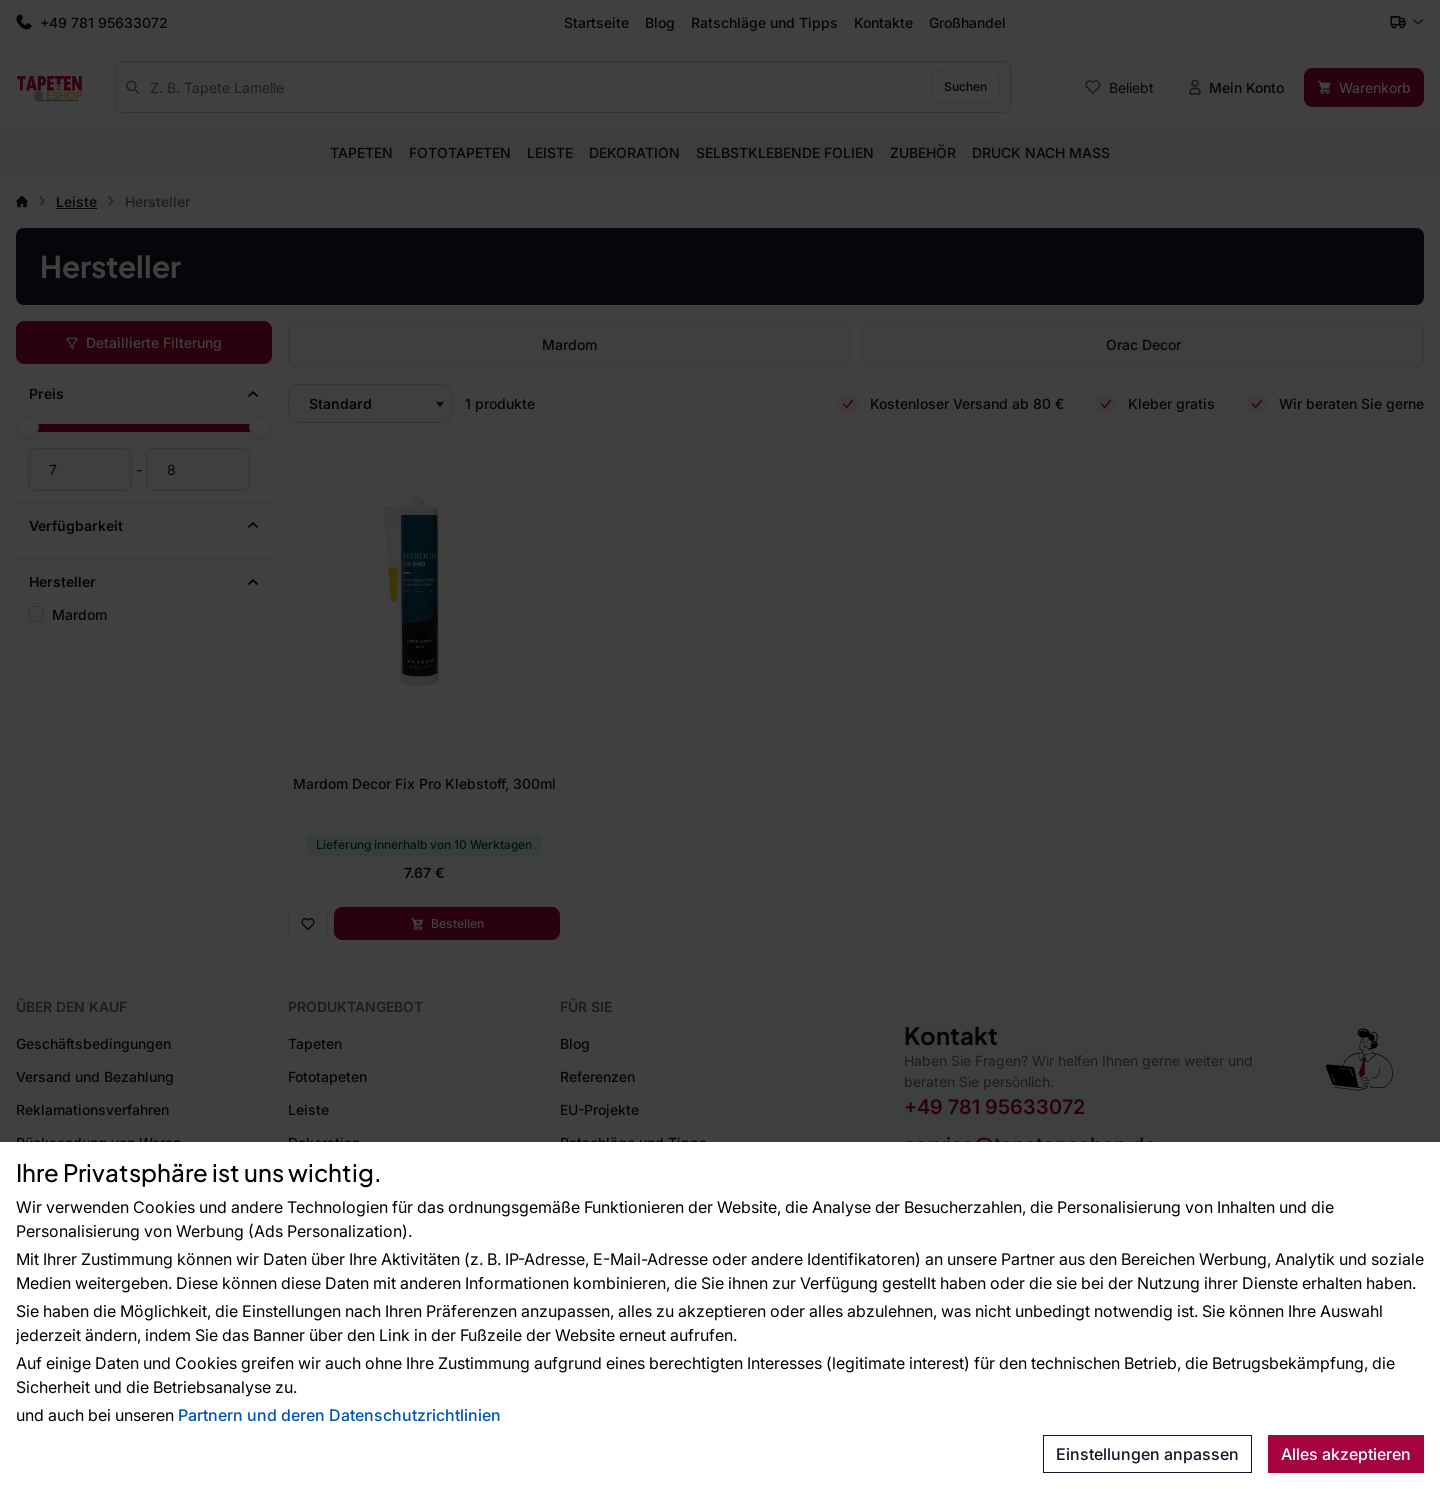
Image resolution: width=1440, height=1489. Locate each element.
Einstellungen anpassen (1147, 1454)
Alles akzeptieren (1346, 1454)
